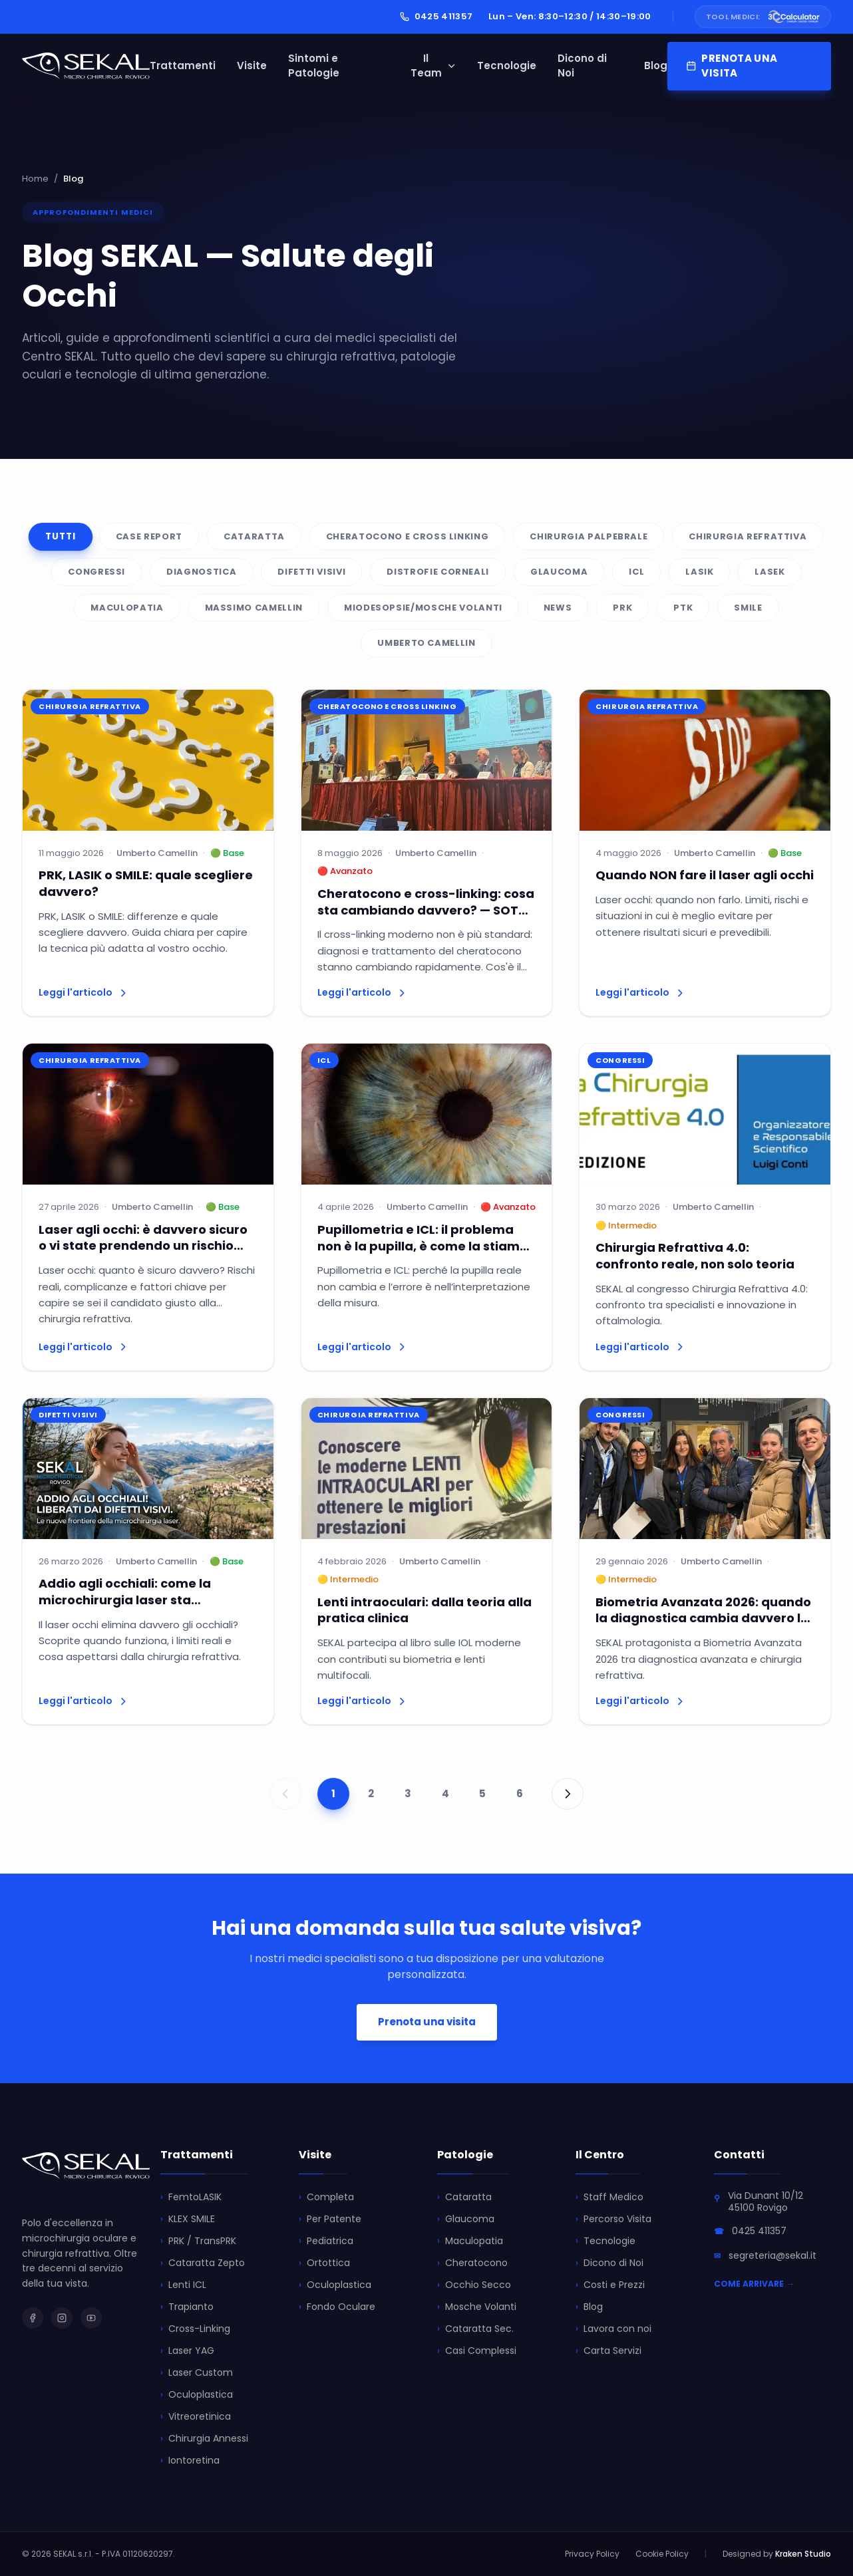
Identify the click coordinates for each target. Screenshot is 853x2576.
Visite (252, 65)
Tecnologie (506, 65)
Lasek (769, 571)
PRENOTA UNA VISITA (732, 65)
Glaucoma (559, 571)
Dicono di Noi (582, 65)
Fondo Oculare (337, 2307)
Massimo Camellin (254, 607)
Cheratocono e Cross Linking (407, 536)
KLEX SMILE (187, 2219)
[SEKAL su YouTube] (91, 2318)
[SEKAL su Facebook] (32, 2318)
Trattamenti (183, 65)
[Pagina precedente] (285, 1794)
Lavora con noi (613, 2329)
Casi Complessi (476, 2351)
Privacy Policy (592, 2553)
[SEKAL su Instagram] (62, 2318)
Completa (326, 2197)
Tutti (60, 536)
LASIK (699, 571)
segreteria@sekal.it (772, 2255)
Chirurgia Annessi (204, 2439)
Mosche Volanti (476, 2307)
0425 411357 (436, 16)
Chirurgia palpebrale (588, 536)
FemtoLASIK (191, 2197)
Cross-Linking (195, 2329)
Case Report (149, 536)
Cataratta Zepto (202, 2263)
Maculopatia (126, 607)
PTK (683, 607)
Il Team (433, 65)
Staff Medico (609, 2197)
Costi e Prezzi (610, 2285)
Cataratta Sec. (475, 2329)
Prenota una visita (427, 2022)
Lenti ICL (183, 2285)
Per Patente (330, 2219)
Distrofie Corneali (438, 571)
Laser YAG (187, 2351)
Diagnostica (201, 571)
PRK (622, 607)
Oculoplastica (196, 2395)
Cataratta (254, 536)
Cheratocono (472, 2263)
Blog (655, 65)
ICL (636, 571)
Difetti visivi (311, 571)
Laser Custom (196, 2373)
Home (35, 178)
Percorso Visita (613, 2219)
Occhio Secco (474, 2285)
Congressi (96, 571)
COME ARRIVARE (754, 2284)
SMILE (748, 607)
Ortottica (324, 2263)
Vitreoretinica (195, 2417)
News (558, 607)
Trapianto (187, 2307)
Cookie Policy (662, 2553)
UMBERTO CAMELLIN (426, 643)
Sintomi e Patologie (313, 65)
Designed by (777, 2553)
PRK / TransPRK (198, 2241)
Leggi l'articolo (83, 992)
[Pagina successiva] (568, 1794)
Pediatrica (326, 2241)
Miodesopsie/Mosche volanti (423, 607)
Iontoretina (190, 2461)
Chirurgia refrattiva (747, 536)
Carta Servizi (608, 2351)
